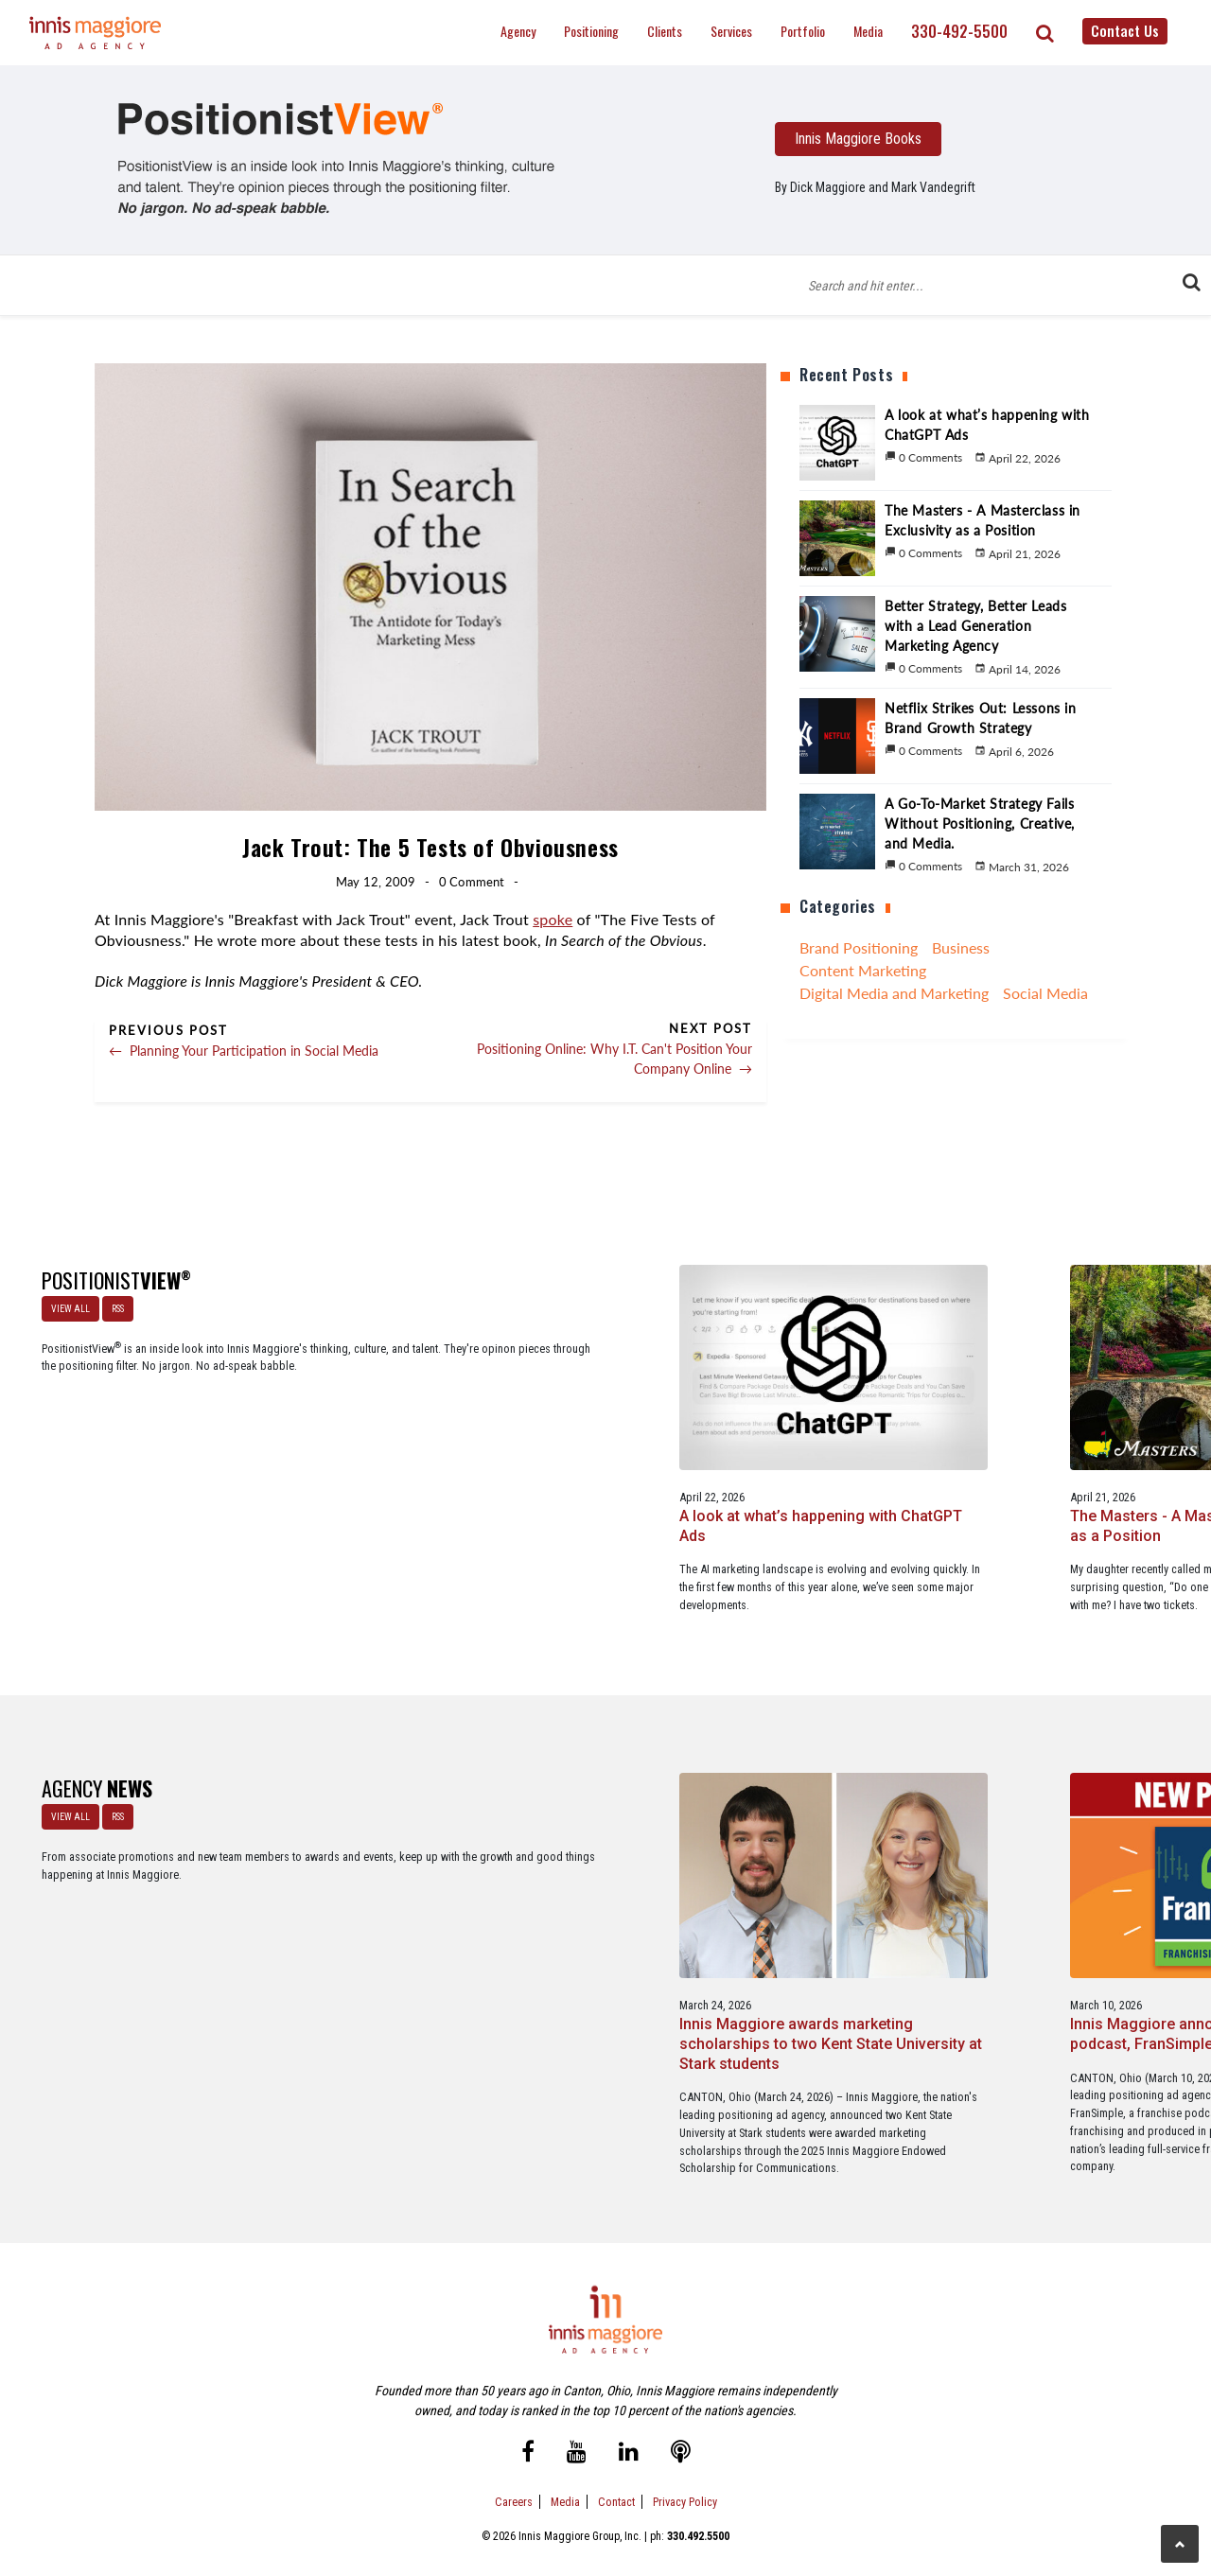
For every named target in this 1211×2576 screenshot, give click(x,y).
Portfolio (803, 31)
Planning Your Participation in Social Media (243, 1051)
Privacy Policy (685, 2480)
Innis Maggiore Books (858, 139)
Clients (664, 31)
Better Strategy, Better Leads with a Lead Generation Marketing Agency (839, 1448)
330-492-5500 (959, 31)
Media (868, 31)
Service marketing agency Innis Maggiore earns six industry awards (842, 1910)
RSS (112, 1303)
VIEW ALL (64, 1303)
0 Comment (472, 881)
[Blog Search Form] (993, 285)
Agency (517, 31)
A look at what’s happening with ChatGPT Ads (332, 1438)
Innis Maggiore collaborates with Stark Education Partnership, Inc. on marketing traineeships (1085, 1920)
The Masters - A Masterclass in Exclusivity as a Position (604, 1438)
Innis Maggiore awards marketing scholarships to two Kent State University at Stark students (360, 1920)
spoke (552, 919)
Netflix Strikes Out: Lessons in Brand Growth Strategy (1068, 1438)
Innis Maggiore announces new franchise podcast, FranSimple (586, 1910)
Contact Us (1125, 30)
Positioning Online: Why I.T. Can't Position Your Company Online (614, 1059)
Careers (514, 2480)
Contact (616, 2480)
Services (731, 31)
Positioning (591, 31)
